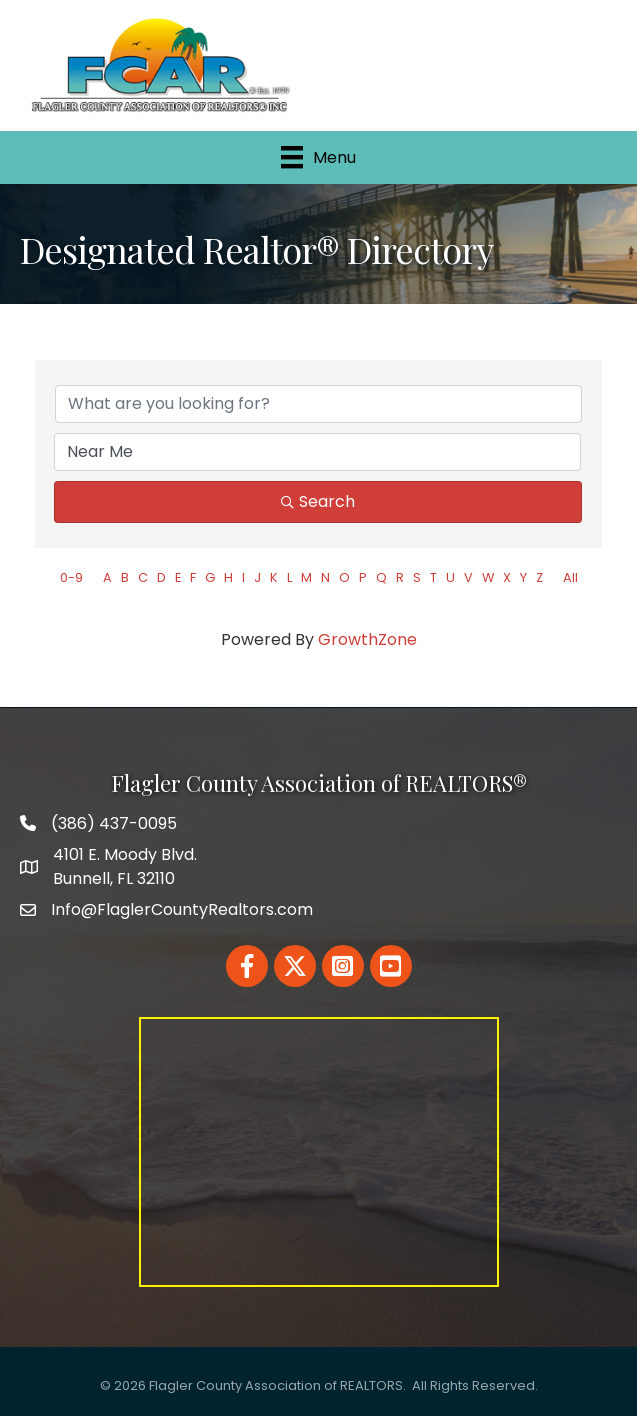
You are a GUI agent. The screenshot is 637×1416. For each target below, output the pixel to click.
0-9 (71, 577)
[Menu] (318, 157)
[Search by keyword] (318, 404)
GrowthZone (367, 639)
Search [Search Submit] (318, 501)
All (570, 577)
